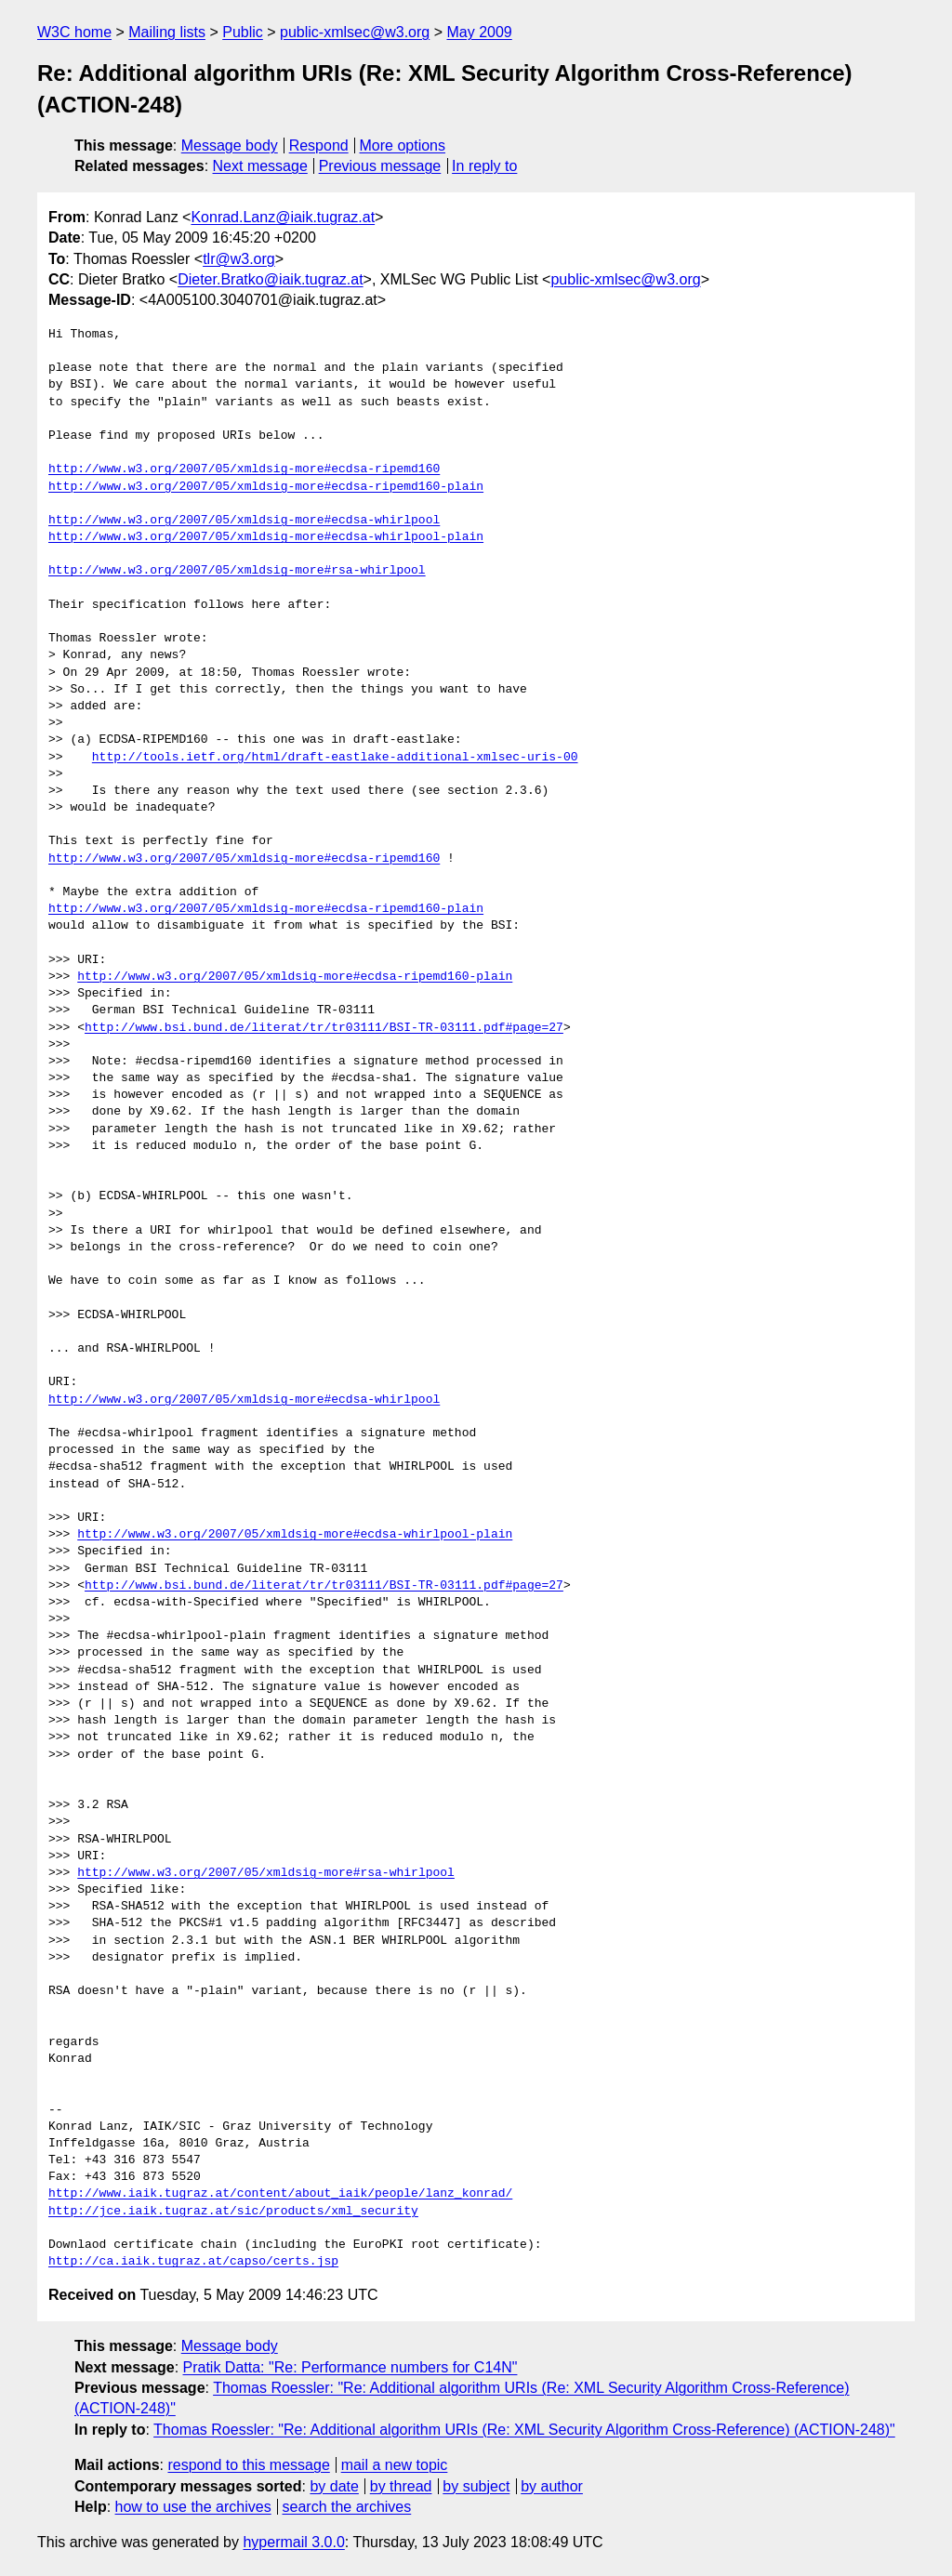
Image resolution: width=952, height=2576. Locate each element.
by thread (401, 2486)
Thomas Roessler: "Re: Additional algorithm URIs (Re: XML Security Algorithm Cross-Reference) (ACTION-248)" (524, 2429)
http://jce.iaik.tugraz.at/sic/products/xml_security (233, 2211)
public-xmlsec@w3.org (355, 32)
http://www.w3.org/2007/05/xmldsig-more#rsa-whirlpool (237, 570)
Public (242, 32)
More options (403, 145)
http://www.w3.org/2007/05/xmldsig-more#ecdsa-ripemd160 (244, 469)
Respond (319, 145)
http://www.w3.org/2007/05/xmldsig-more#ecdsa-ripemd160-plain (265, 487)
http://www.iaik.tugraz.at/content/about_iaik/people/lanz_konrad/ (280, 2194)
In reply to (484, 166)
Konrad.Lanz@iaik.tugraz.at (283, 217)
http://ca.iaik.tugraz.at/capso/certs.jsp (193, 2261)
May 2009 (478, 32)
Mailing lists (166, 32)
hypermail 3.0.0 (293, 2542)
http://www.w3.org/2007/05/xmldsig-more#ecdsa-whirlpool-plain (265, 537)
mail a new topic (394, 2465)
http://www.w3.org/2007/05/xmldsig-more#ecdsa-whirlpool (244, 520)
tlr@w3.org (239, 259)
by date (334, 2486)
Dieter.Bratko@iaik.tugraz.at (270, 279)
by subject (476, 2486)
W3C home (74, 32)
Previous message (380, 166)
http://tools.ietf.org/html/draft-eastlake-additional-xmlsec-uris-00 (335, 757)
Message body (229, 145)
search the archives (347, 2507)
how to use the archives (193, 2507)
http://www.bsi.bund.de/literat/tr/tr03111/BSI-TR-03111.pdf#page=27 (324, 1028)
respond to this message (248, 2465)
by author (552, 2486)
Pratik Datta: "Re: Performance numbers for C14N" (350, 2367)
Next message (260, 166)
